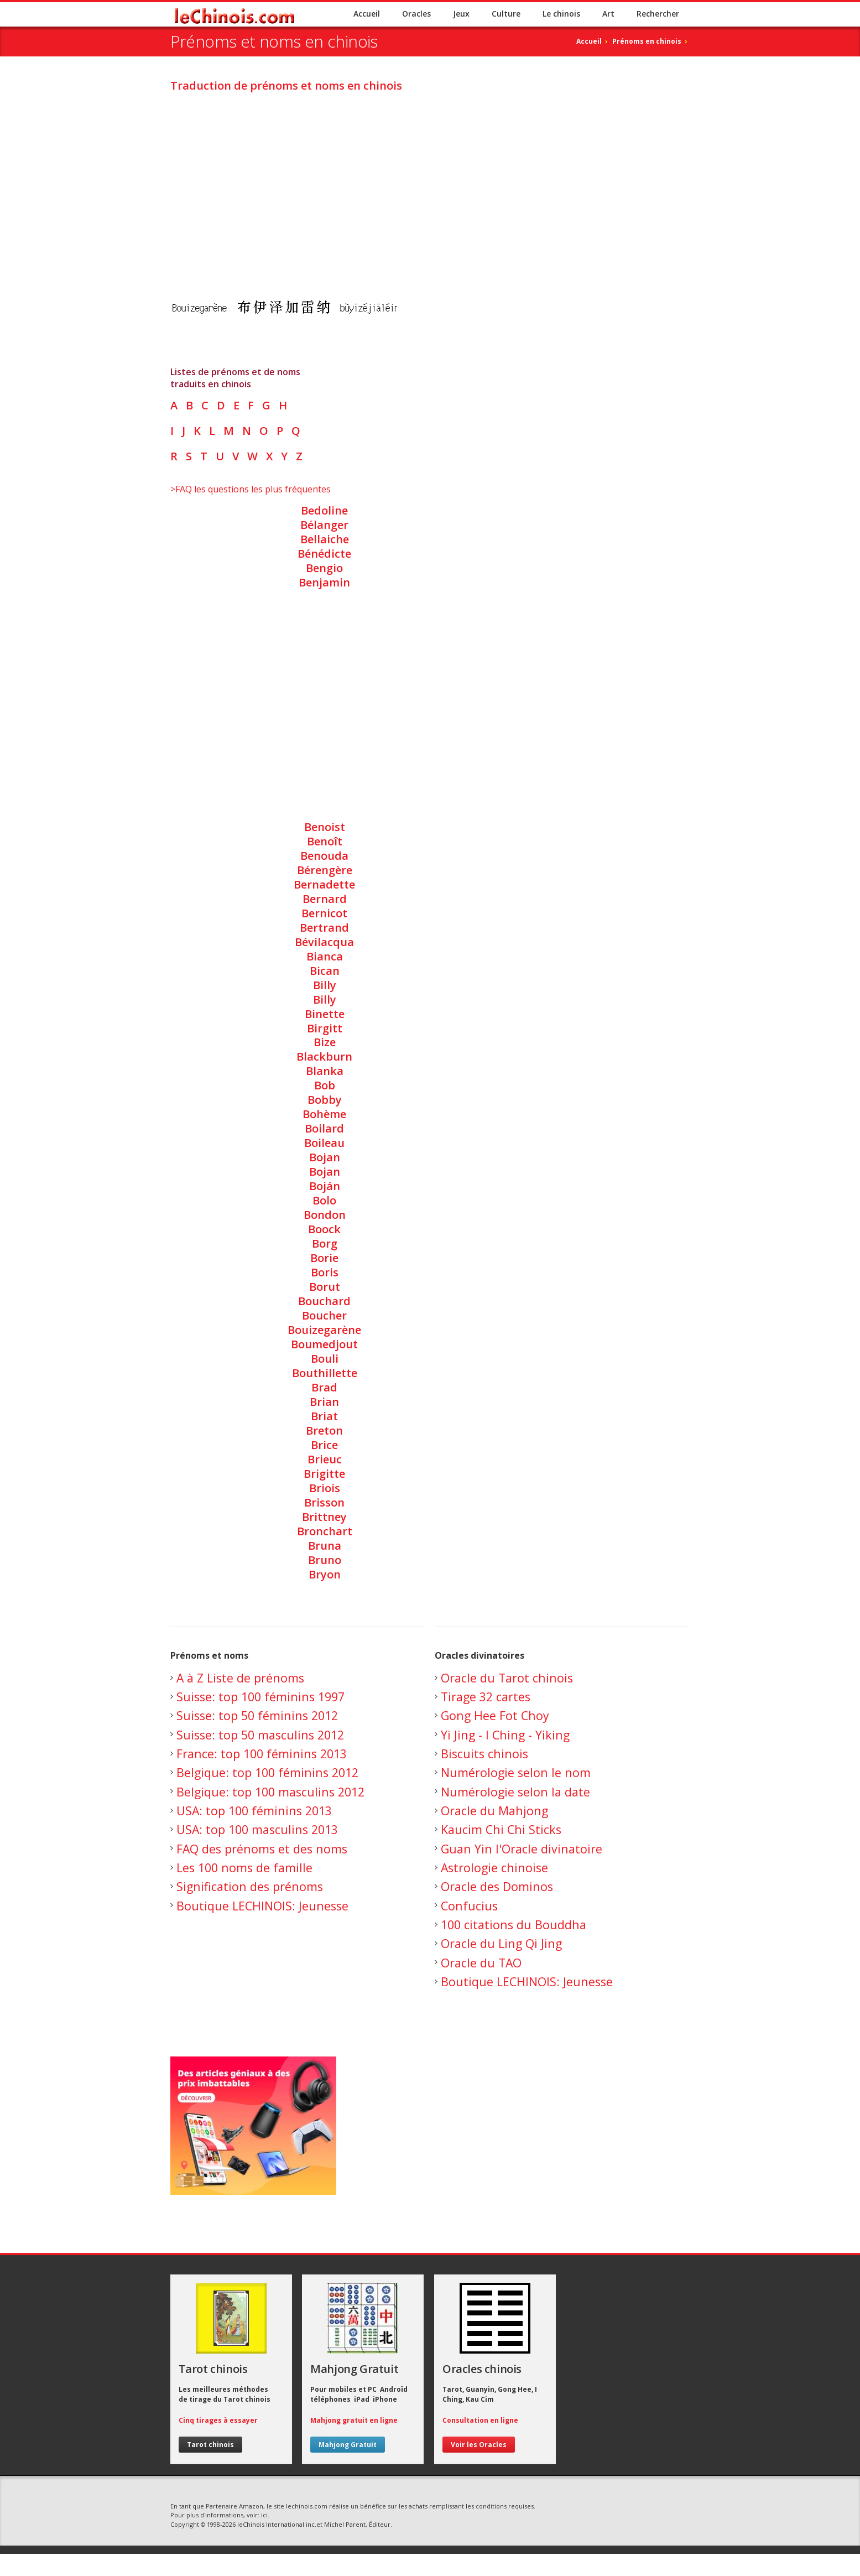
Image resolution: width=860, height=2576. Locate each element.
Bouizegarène (324, 1329)
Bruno (324, 1559)
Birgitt (324, 1028)
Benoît (324, 841)
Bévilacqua (324, 941)
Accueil (366, 13)
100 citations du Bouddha (513, 1925)
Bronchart (324, 1531)
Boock (324, 1229)
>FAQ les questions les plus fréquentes (250, 489)
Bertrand (324, 927)
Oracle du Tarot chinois (507, 1678)
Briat (324, 1416)
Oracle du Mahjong (494, 1811)
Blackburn (324, 1056)
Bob (324, 1085)
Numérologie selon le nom (516, 1772)
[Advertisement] (430, 178)
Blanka (324, 1070)
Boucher (324, 1315)
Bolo (324, 1200)
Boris (324, 1272)
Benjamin (324, 582)
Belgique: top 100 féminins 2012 (267, 1772)
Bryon (325, 1574)
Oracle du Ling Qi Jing (501, 1943)
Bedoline (324, 510)
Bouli (324, 1358)
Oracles (416, 13)
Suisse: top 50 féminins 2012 (257, 1715)
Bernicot (324, 913)
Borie (324, 1257)
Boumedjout (324, 1344)
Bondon (325, 1214)
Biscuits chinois (484, 1754)
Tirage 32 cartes (485, 1697)
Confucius (469, 1906)
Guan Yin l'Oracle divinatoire (521, 1849)
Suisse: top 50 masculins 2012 (260, 1735)
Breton (324, 1430)
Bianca (324, 956)
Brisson (324, 1502)
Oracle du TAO (481, 1963)
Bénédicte (324, 553)
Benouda (324, 855)
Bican (325, 970)
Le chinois (561, 13)
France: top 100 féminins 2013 (261, 1754)
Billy (324, 985)
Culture (506, 13)
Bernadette (324, 884)
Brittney (324, 1516)
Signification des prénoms (249, 1886)
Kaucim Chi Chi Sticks (501, 1829)
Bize (325, 1042)
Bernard (325, 898)
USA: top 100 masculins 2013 (257, 1829)
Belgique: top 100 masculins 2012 (270, 1792)
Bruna (324, 1545)
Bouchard (324, 1301)
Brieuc (324, 1459)
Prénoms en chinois (646, 41)
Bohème (324, 1114)
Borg (324, 1243)
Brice (324, 1444)
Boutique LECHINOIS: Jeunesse (262, 1906)
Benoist (324, 826)
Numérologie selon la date (515, 1792)
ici (264, 2515)
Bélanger (324, 524)
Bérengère (324, 870)
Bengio (324, 567)
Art (608, 13)
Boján (324, 1185)
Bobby (324, 1099)
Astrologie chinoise (494, 1868)
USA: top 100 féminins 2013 (254, 1811)
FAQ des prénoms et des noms (261, 1849)
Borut (324, 1286)
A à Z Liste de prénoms (240, 1678)
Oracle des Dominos (497, 1886)
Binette (325, 1013)
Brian (324, 1401)
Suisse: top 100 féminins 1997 (260, 1697)
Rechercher (658, 13)
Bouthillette (324, 1372)
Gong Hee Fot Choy (495, 1715)
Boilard (324, 1128)
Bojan (324, 1157)
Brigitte (324, 1473)
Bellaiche (324, 539)
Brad (324, 1387)
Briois (324, 1488)
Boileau (324, 1142)
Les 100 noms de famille (244, 1868)
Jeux (461, 13)
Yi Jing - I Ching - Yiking (505, 1735)
